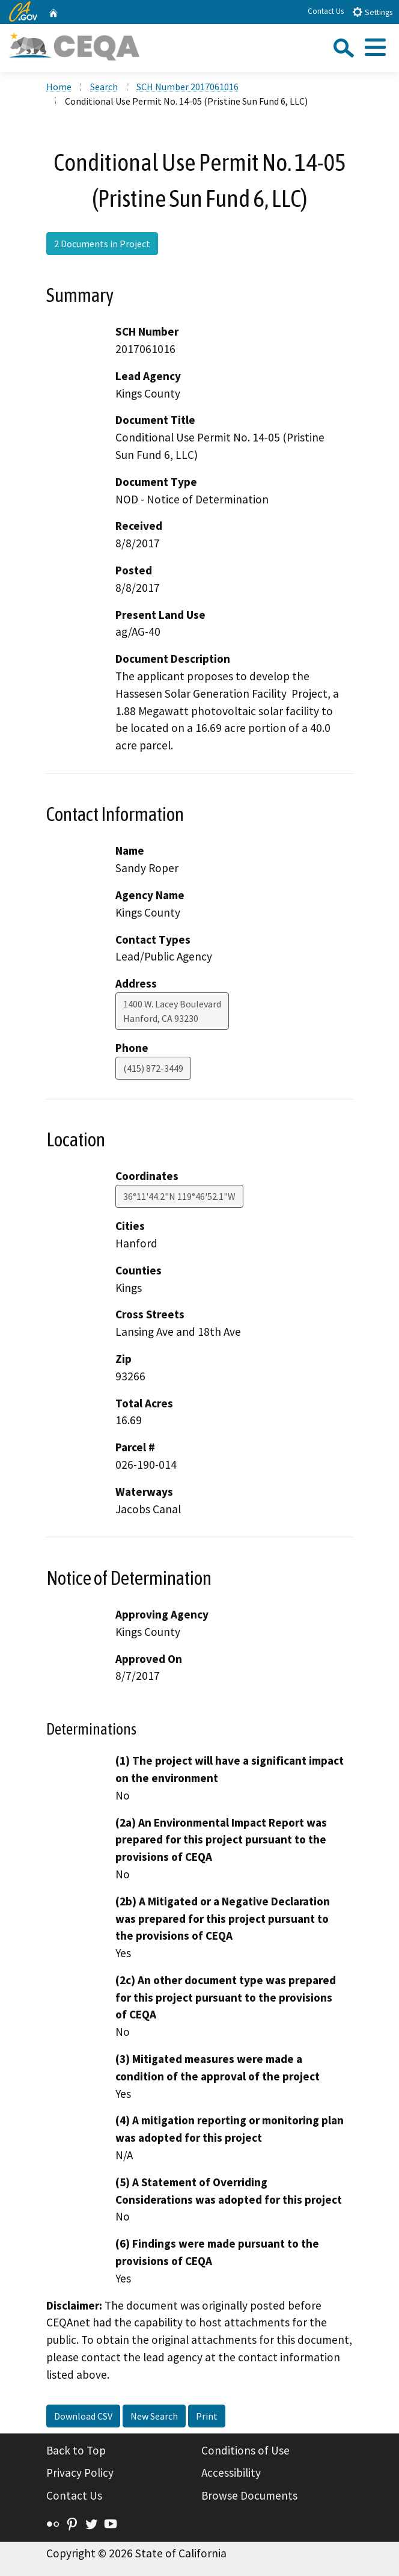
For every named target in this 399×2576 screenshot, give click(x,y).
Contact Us (326, 11)
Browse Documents (249, 2495)
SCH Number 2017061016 (187, 87)
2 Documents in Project (102, 244)
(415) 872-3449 (153, 1068)
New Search (154, 2416)
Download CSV (83, 2416)
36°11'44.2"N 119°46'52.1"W (179, 1196)
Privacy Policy (80, 2472)
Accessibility (231, 2472)
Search (104, 87)
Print (207, 2416)
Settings (372, 11)
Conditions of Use (245, 2450)
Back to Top (76, 2450)
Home (59, 87)
